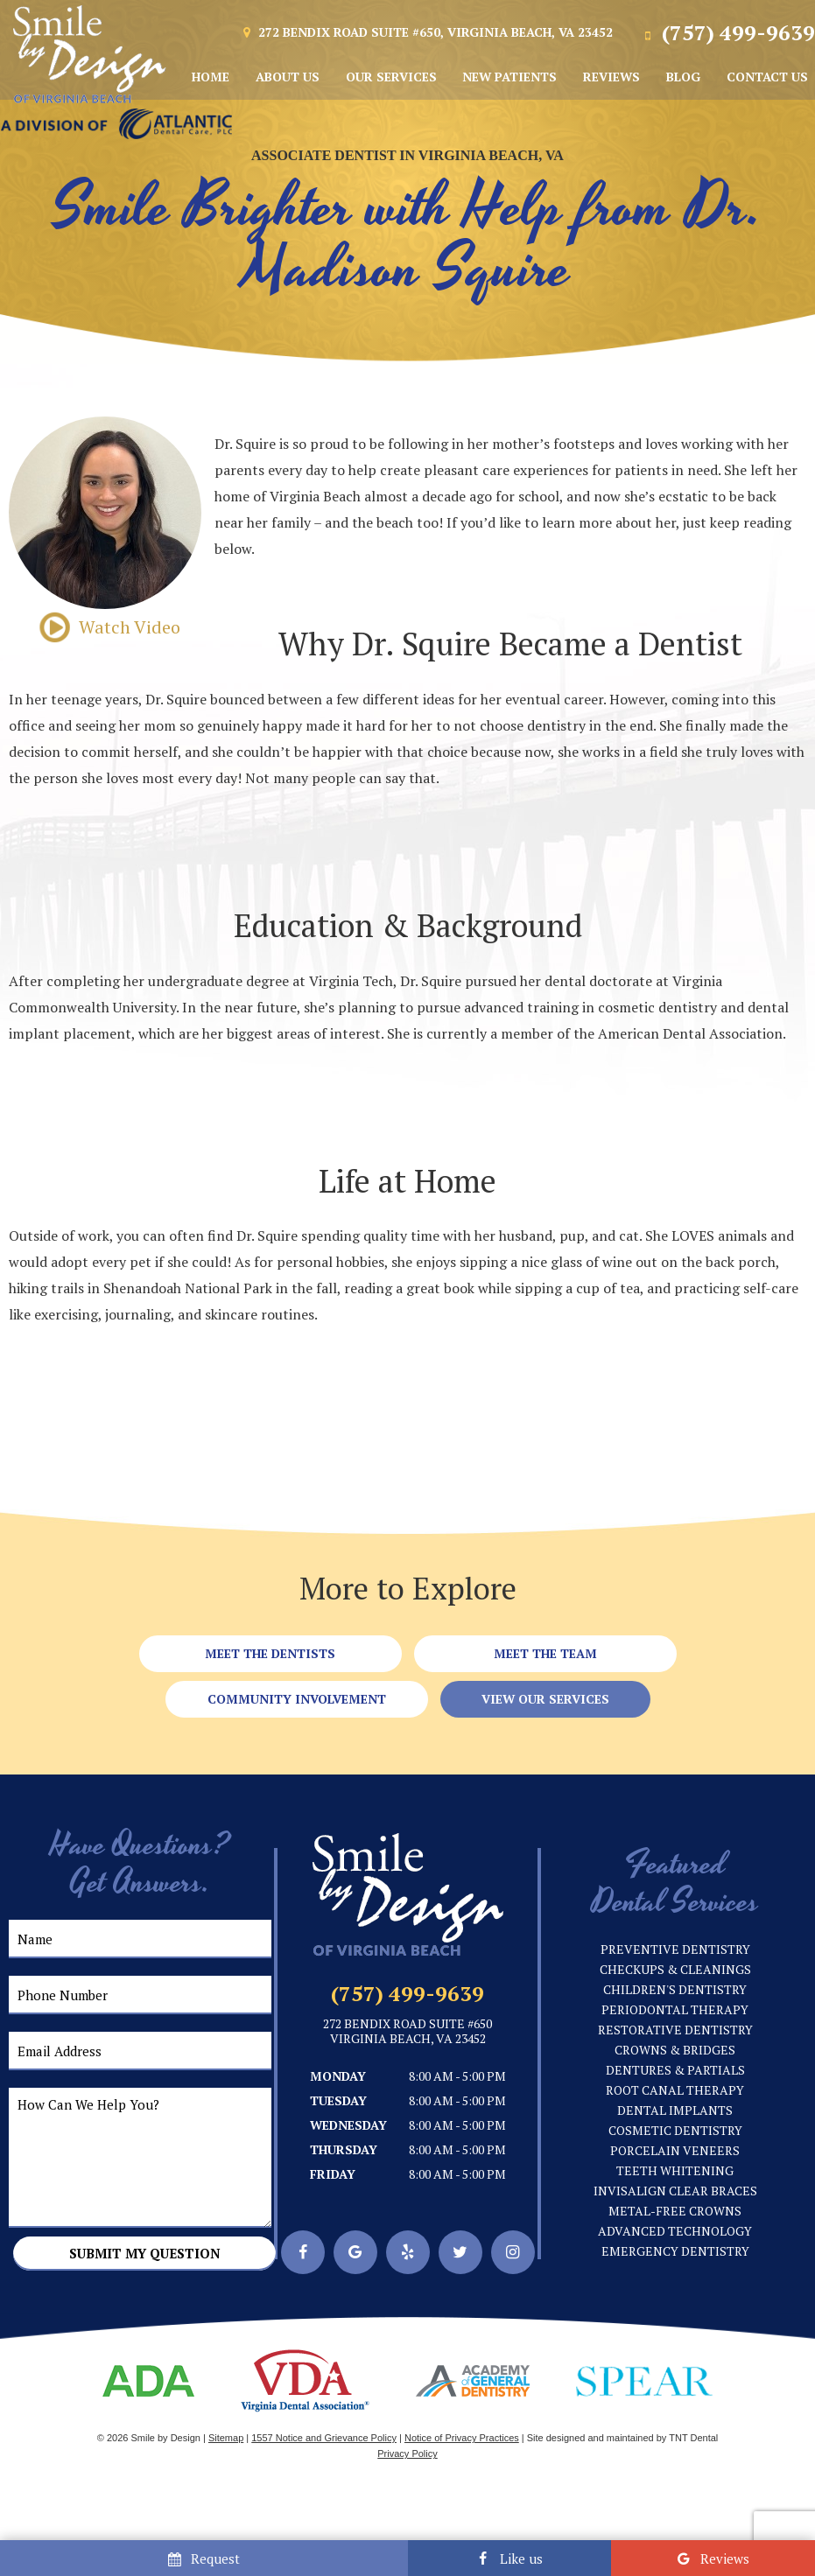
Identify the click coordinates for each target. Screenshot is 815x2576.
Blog (683, 76)
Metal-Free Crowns (674, 2210)
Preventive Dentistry (675, 1949)
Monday (338, 2076)
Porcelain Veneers (675, 2150)
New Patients (509, 76)
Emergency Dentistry (675, 2251)
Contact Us (767, 76)
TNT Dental (693, 2437)
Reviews (611, 76)
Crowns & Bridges (675, 2049)
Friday (332, 2174)
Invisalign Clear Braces (675, 2190)
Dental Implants (675, 2110)
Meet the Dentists (270, 1653)
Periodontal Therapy (674, 2009)
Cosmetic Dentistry (675, 2130)
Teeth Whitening (675, 2170)
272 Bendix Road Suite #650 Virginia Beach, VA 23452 (407, 2032)
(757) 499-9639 (727, 32)
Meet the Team (545, 1653)
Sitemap (225, 2437)
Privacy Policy (407, 2453)
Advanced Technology (675, 2230)
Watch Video (105, 627)
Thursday (343, 2149)
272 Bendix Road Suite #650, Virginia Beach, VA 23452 (426, 32)
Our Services (391, 76)
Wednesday (348, 2125)
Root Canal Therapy (675, 2090)
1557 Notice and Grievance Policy (324, 2437)
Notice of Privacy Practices (461, 2437)
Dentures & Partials (675, 2070)
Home (210, 76)
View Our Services (545, 1698)
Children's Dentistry (675, 1989)
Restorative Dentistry (675, 2029)
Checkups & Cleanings (675, 1969)
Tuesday (338, 2100)
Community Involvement (296, 1698)
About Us (288, 76)
